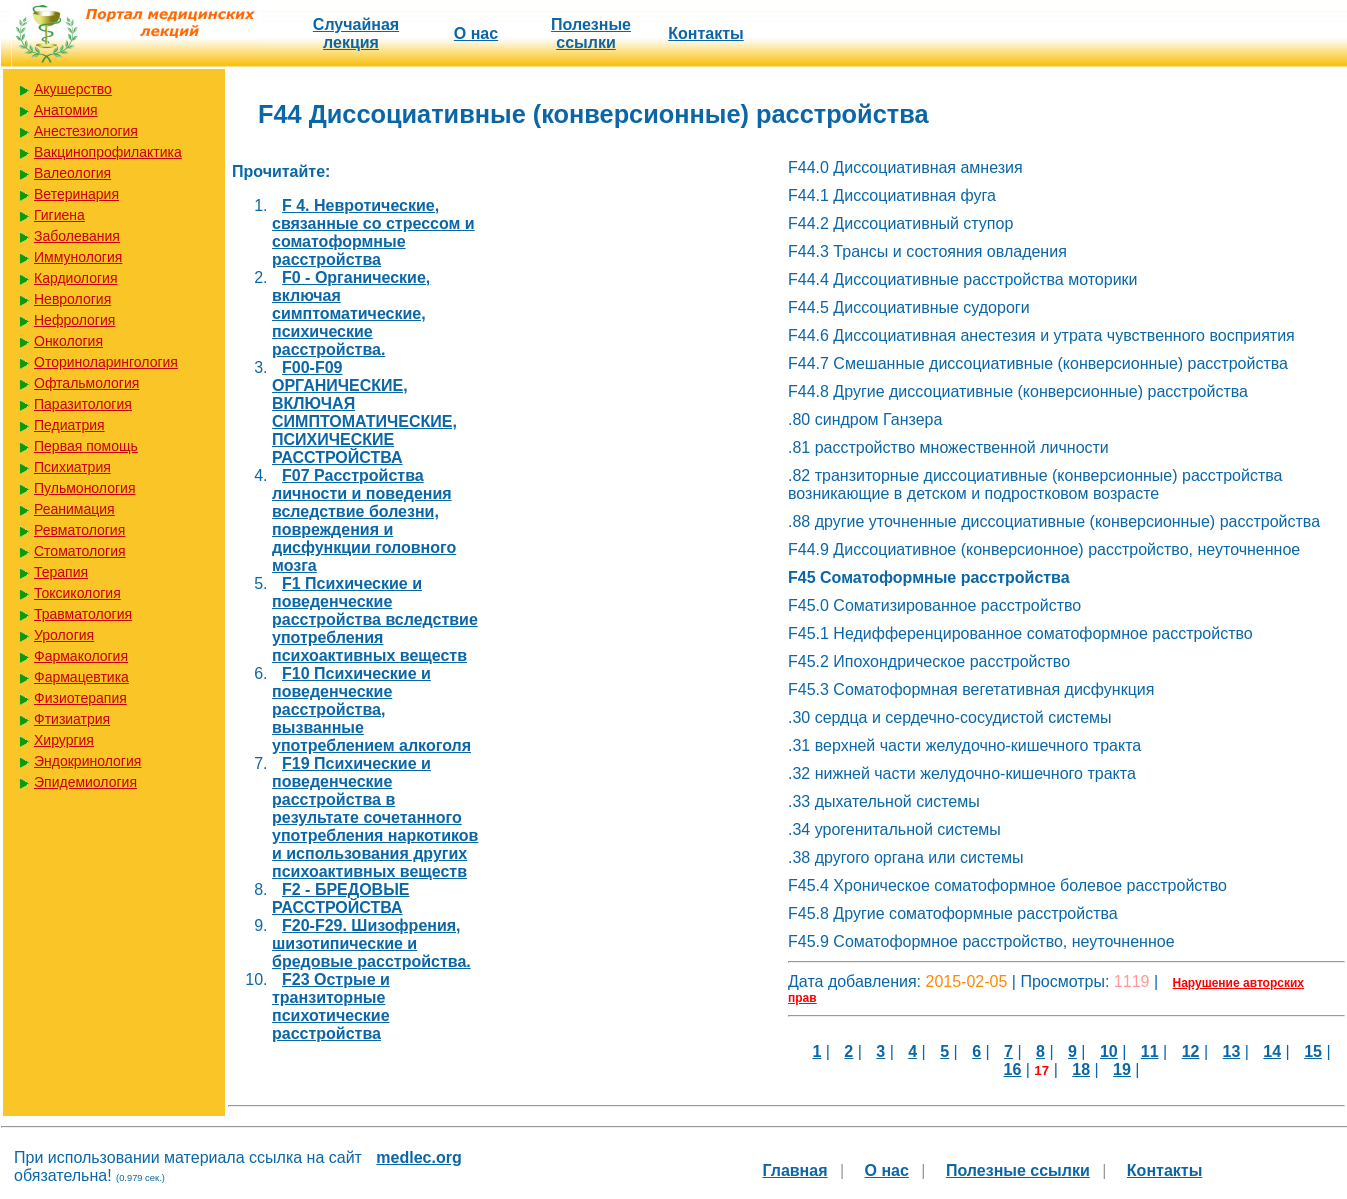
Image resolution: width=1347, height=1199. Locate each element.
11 (1150, 1051)
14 (1272, 1051)
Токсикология (77, 593)
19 (1122, 1069)
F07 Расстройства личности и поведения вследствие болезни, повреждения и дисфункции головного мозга (364, 520)
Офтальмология (86, 383)
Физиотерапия (80, 698)
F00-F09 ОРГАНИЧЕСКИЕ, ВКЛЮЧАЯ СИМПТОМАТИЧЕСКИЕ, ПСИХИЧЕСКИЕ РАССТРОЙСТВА (364, 412)
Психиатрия (72, 467)
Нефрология (74, 320)
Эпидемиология (85, 782)
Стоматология (80, 551)
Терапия (61, 572)
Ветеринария (76, 194)
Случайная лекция (356, 33)
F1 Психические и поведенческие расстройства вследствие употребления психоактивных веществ (375, 619)
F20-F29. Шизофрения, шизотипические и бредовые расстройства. (371, 943)
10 (1109, 1051)
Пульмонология (84, 488)
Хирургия (64, 740)
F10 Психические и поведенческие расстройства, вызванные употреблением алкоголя (371, 709)
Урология (64, 635)
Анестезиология (86, 131)
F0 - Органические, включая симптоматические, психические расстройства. (351, 313)
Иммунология (78, 257)
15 (1313, 1051)
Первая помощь (86, 446)
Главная (794, 1170)
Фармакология (81, 656)
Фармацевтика (81, 677)
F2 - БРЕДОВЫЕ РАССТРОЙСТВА (340, 898)
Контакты (705, 33)
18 (1081, 1069)
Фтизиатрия (72, 719)
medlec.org (418, 1157)
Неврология (72, 299)
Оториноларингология (106, 362)
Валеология (72, 173)
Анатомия (66, 110)
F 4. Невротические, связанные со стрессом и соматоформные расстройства (373, 232)
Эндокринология (87, 761)
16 (1013, 1069)
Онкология (68, 341)
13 (1232, 1051)
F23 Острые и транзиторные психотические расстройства (331, 1006)
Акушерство (73, 89)
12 (1191, 1051)
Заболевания (77, 236)
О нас (476, 33)
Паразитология (83, 404)
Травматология (83, 614)
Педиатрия (69, 425)
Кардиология (76, 278)
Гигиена (59, 215)
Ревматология (79, 530)
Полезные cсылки (591, 33)
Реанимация (74, 509)
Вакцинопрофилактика (108, 152)
